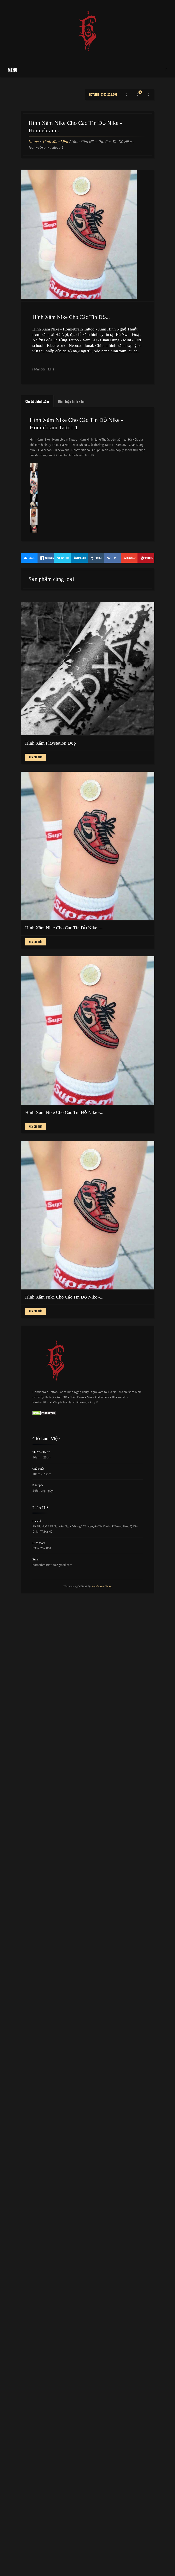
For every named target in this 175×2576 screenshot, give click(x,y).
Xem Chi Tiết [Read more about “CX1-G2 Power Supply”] (36, 1727)
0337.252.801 (41, 2519)
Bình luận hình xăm (71, 401)
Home (34, 141)
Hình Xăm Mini (55, 141)
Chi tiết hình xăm (37, 401)
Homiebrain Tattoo (102, 2557)
